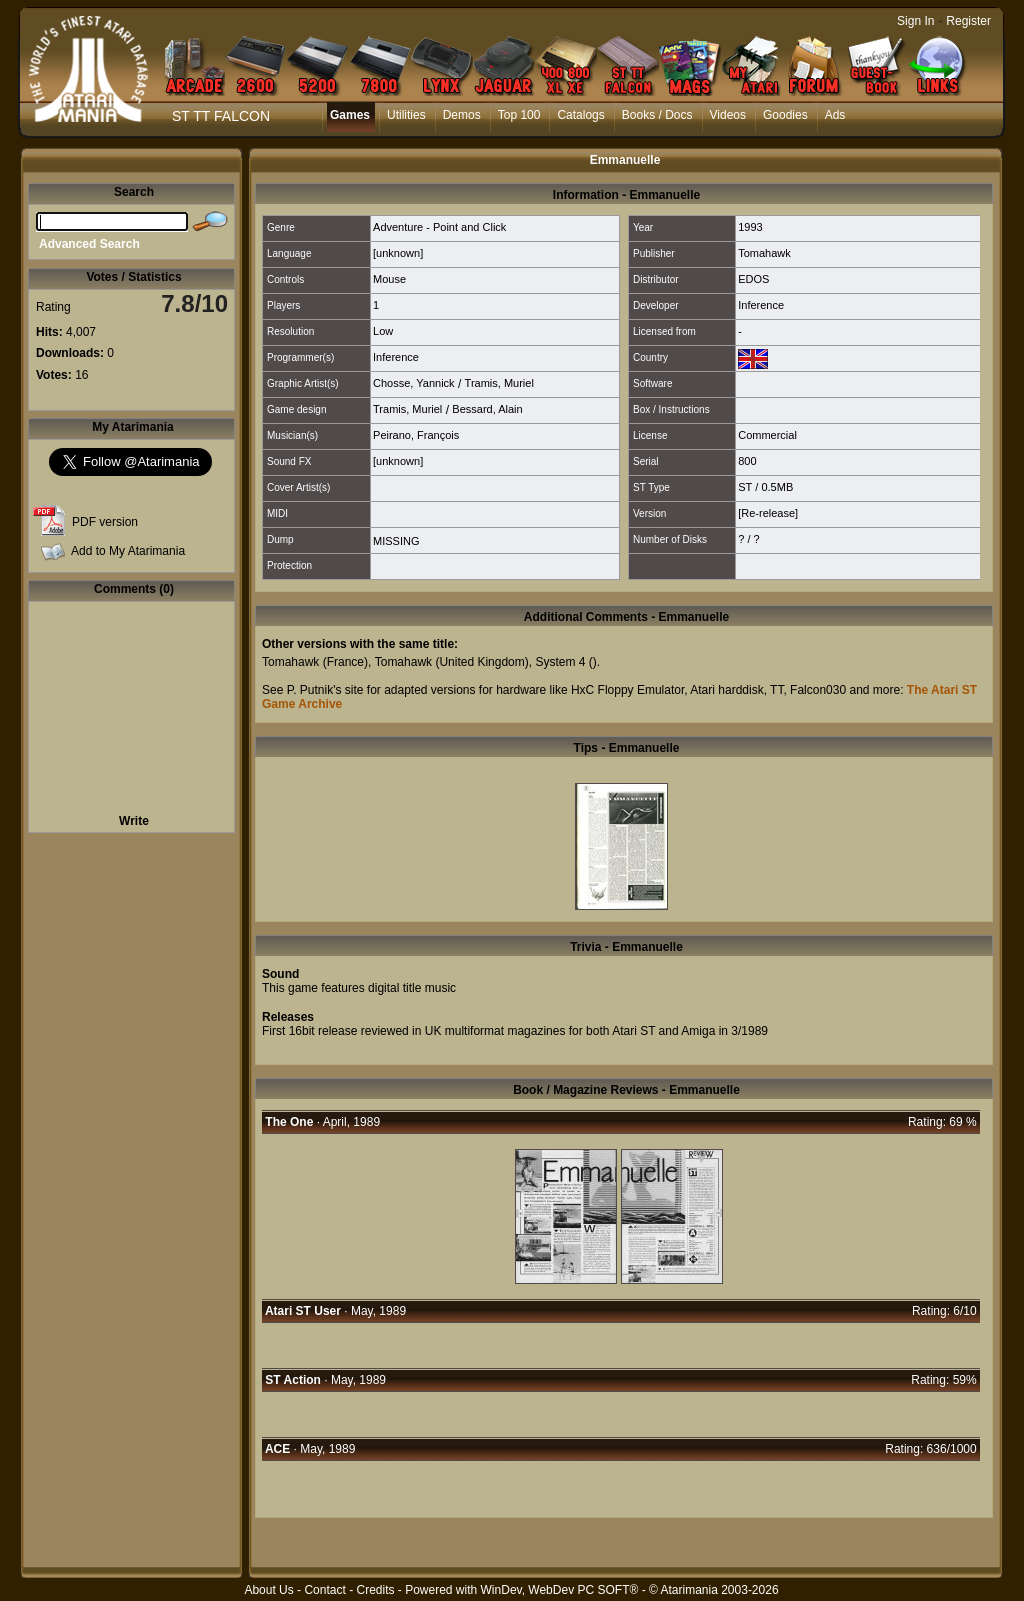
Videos (728, 115)
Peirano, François (416, 435)
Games (350, 115)
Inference (761, 305)
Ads (835, 115)
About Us (268, 1590)
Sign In (915, 21)
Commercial (767, 435)
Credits (375, 1590)
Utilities (406, 115)
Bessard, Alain (487, 409)
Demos (462, 115)
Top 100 (519, 115)
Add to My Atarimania (128, 551)
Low (383, 331)
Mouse (389, 279)
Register (968, 21)
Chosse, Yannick (414, 383)
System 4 (560, 662)
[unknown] (398, 253)
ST (745, 487)
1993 (750, 227)
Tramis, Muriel (499, 383)
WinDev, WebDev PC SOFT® (560, 1590)
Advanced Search (89, 244)
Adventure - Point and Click (439, 227)
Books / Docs (657, 115)
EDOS (753, 279)
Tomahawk (764, 253)
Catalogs (580, 115)
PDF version (105, 522)
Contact (324, 1590)
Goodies (785, 115)
